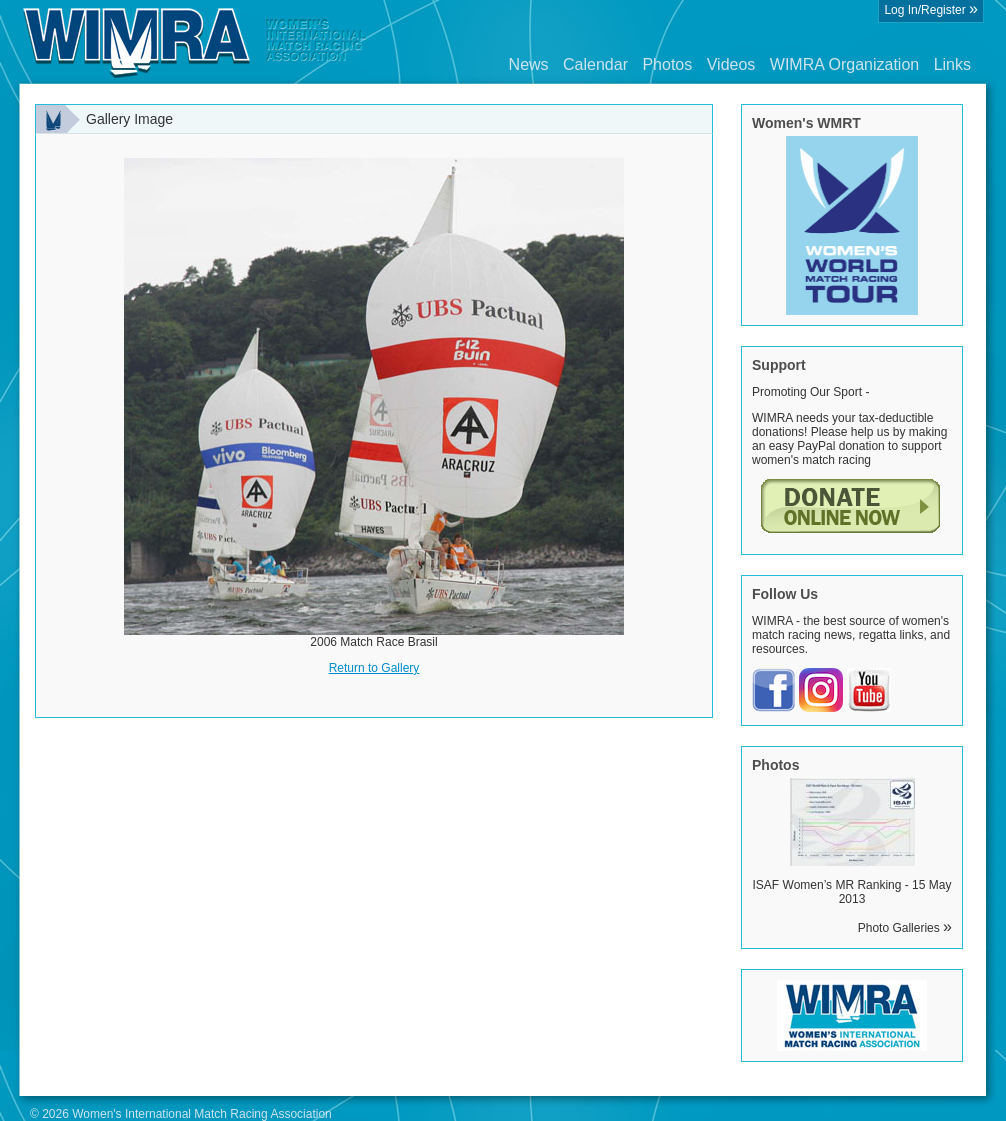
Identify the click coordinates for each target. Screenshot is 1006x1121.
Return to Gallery (374, 668)
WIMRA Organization (844, 64)
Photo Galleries (905, 928)
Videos (731, 64)
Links (952, 64)
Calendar (595, 64)
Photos (667, 64)
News (529, 64)
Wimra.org (195, 42)
